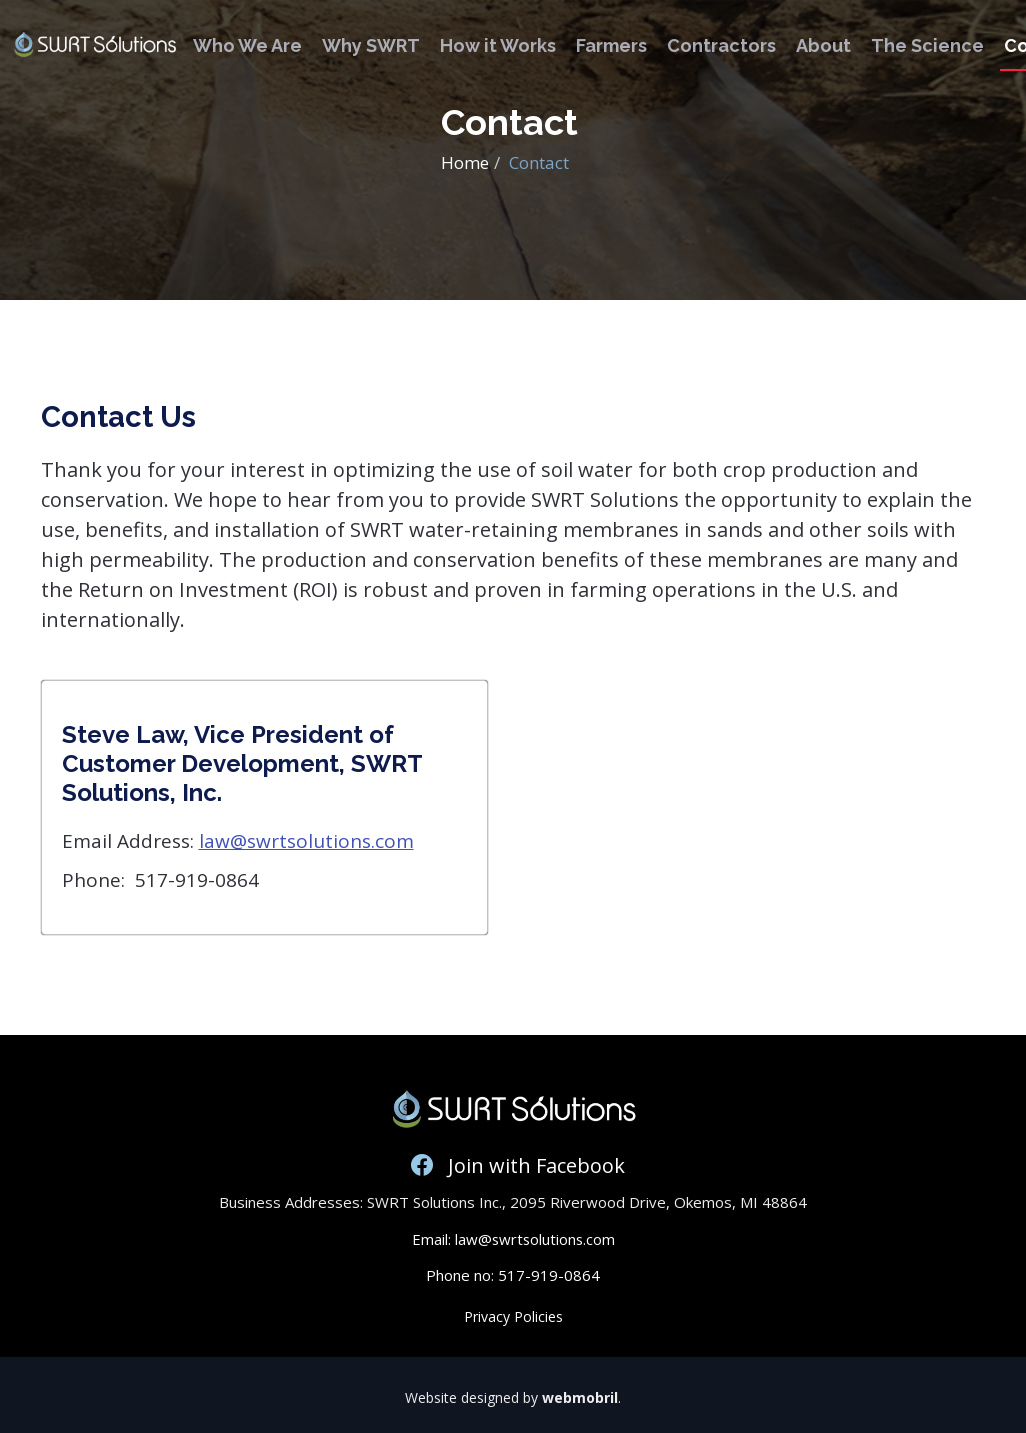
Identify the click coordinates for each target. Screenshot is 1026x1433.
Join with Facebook (513, 1165)
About (823, 45)
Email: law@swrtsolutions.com (513, 1239)
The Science (927, 45)
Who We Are (247, 45)
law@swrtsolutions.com (306, 841)
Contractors (721, 45)
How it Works (498, 45)
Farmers (611, 45)
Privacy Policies (513, 1316)
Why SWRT (371, 45)
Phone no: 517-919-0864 (513, 1275)
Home (465, 162)
